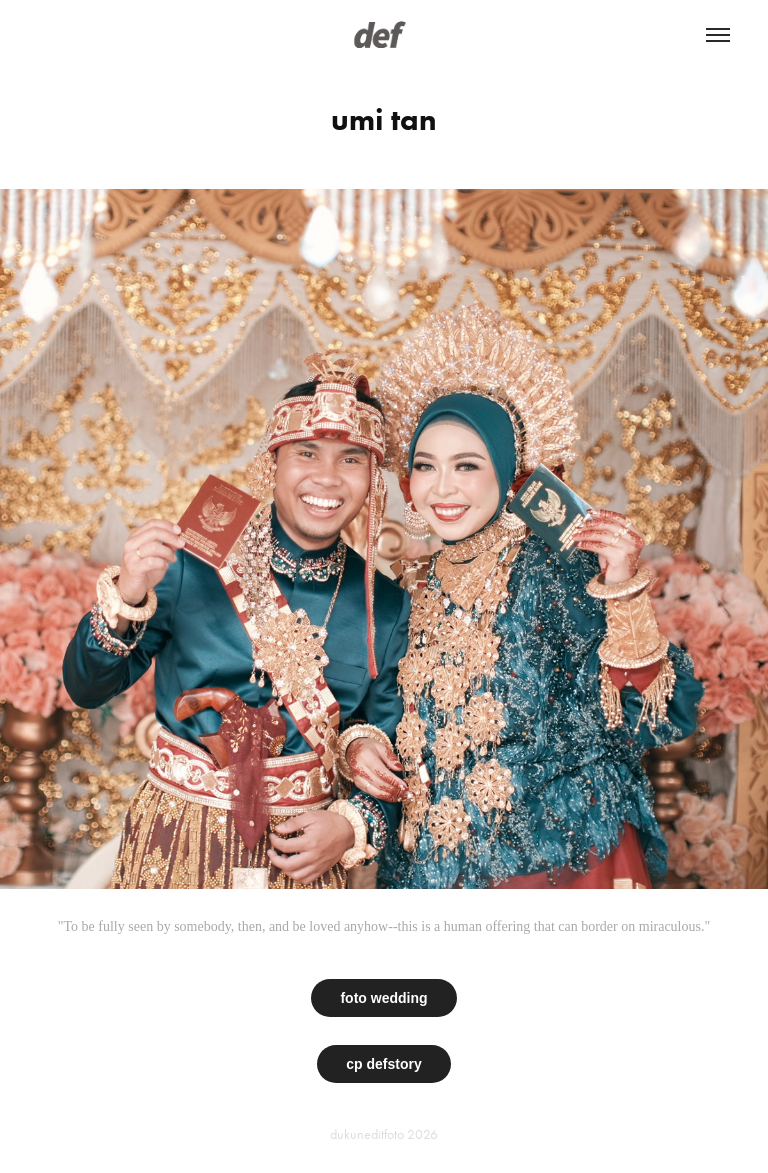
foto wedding (383, 998)
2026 (422, 1134)
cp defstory (383, 1064)
